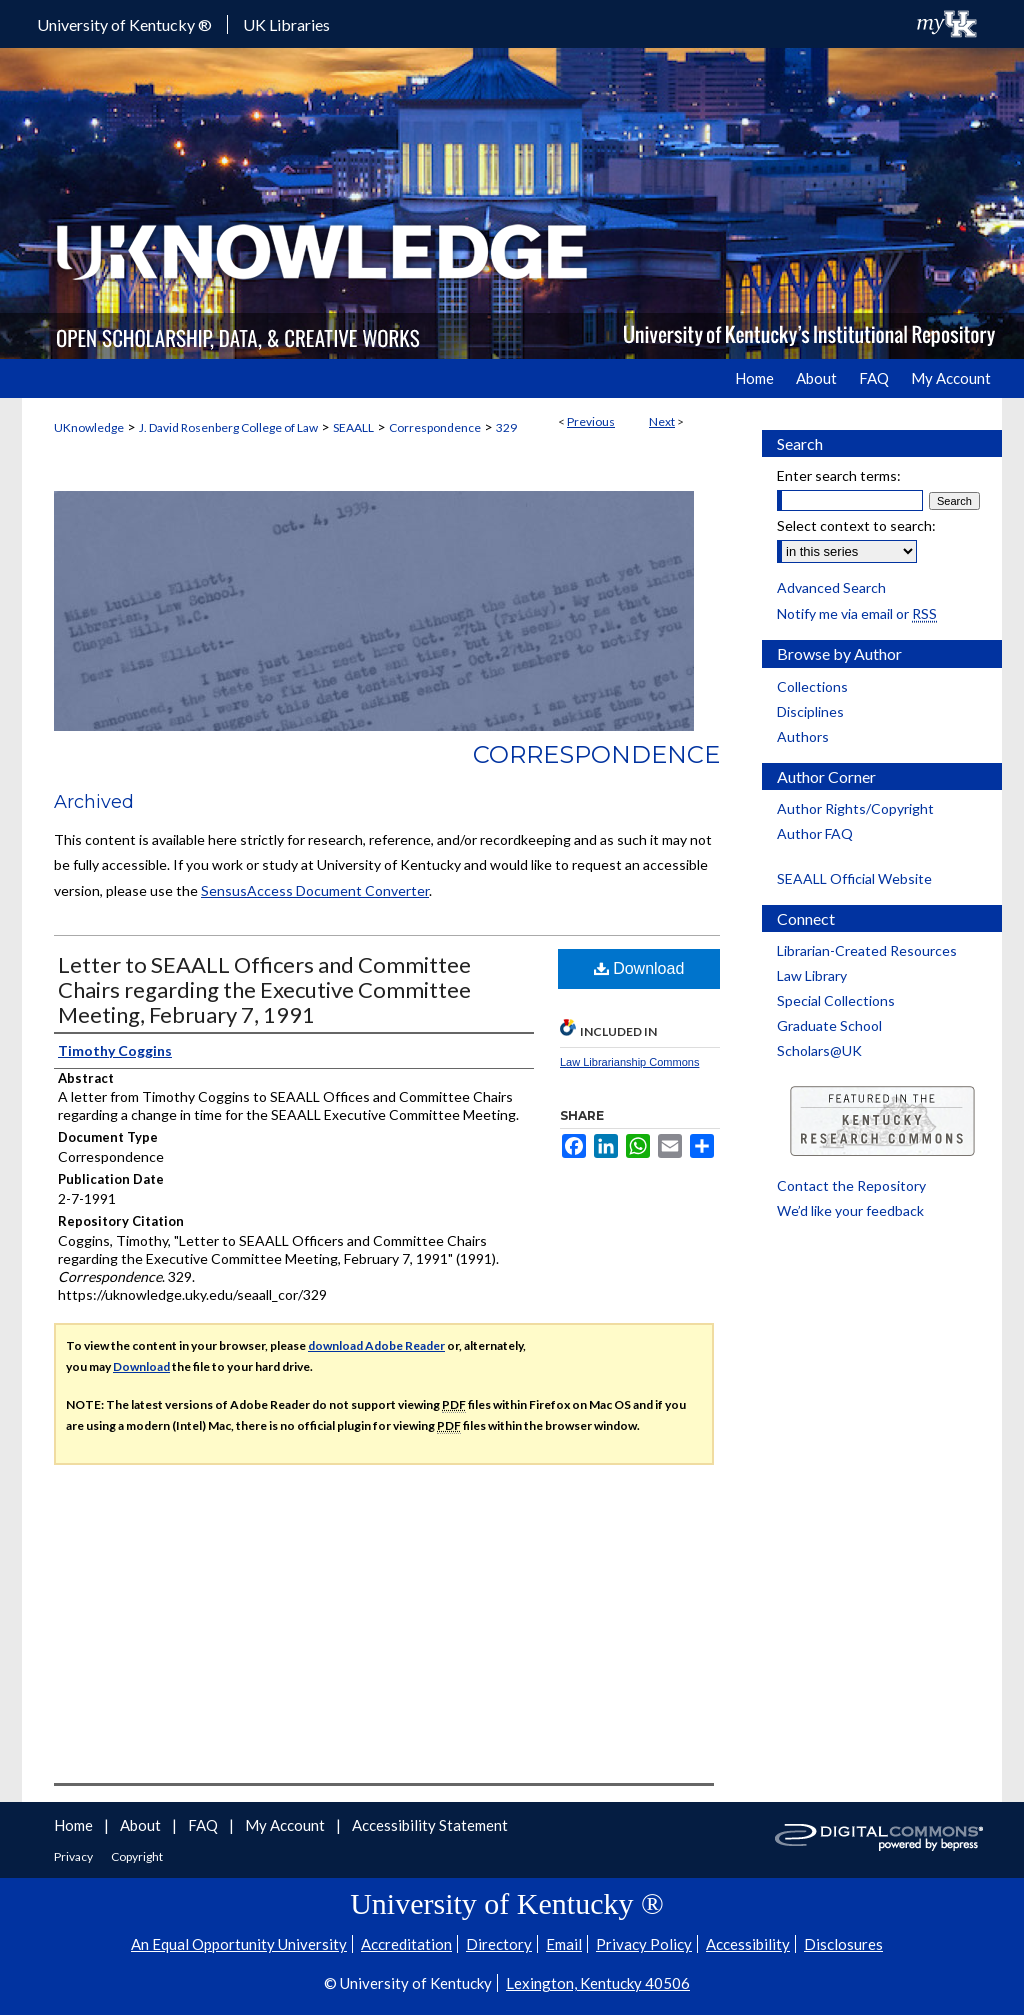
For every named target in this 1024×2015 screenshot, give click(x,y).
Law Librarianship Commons (629, 1062)
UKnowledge (89, 427)
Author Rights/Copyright (855, 808)
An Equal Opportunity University (239, 1944)
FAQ (204, 1825)
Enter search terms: (839, 475)
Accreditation (406, 1944)
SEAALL (353, 427)
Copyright (137, 1856)
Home (75, 1825)
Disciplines (810, 711)
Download (639, 968)
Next (662, 421)
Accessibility (748, 1944)
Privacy (74, 1856)
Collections (812, 686)
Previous (591, 421)
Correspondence (435, 427)
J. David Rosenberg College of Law (228, 427)
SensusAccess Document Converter (315, 890)
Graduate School (829, 1025)
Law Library (812, 975)
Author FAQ (815, 833)
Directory (499, 1944)
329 (506, 427)
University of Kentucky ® (124, 24)
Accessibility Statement (430, 1825)
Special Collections (836, 1000)
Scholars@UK (819, 1050)
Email (564, 1944)
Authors (803, 736)
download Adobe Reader (376, 1345)
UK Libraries (286, 24)
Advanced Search (831, 587)
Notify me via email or (857, 613)
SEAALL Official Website (854, 878)
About (142, 1825)
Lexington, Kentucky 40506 (598, 1983)
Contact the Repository (851, 1185)
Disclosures (843, 1944)
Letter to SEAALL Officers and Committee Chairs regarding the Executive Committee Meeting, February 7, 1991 (264, 989)
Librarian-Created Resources (867, 950)
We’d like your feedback (850, 1210)
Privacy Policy (644, 1944)
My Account (286, 1825)
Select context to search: (856, 525)
